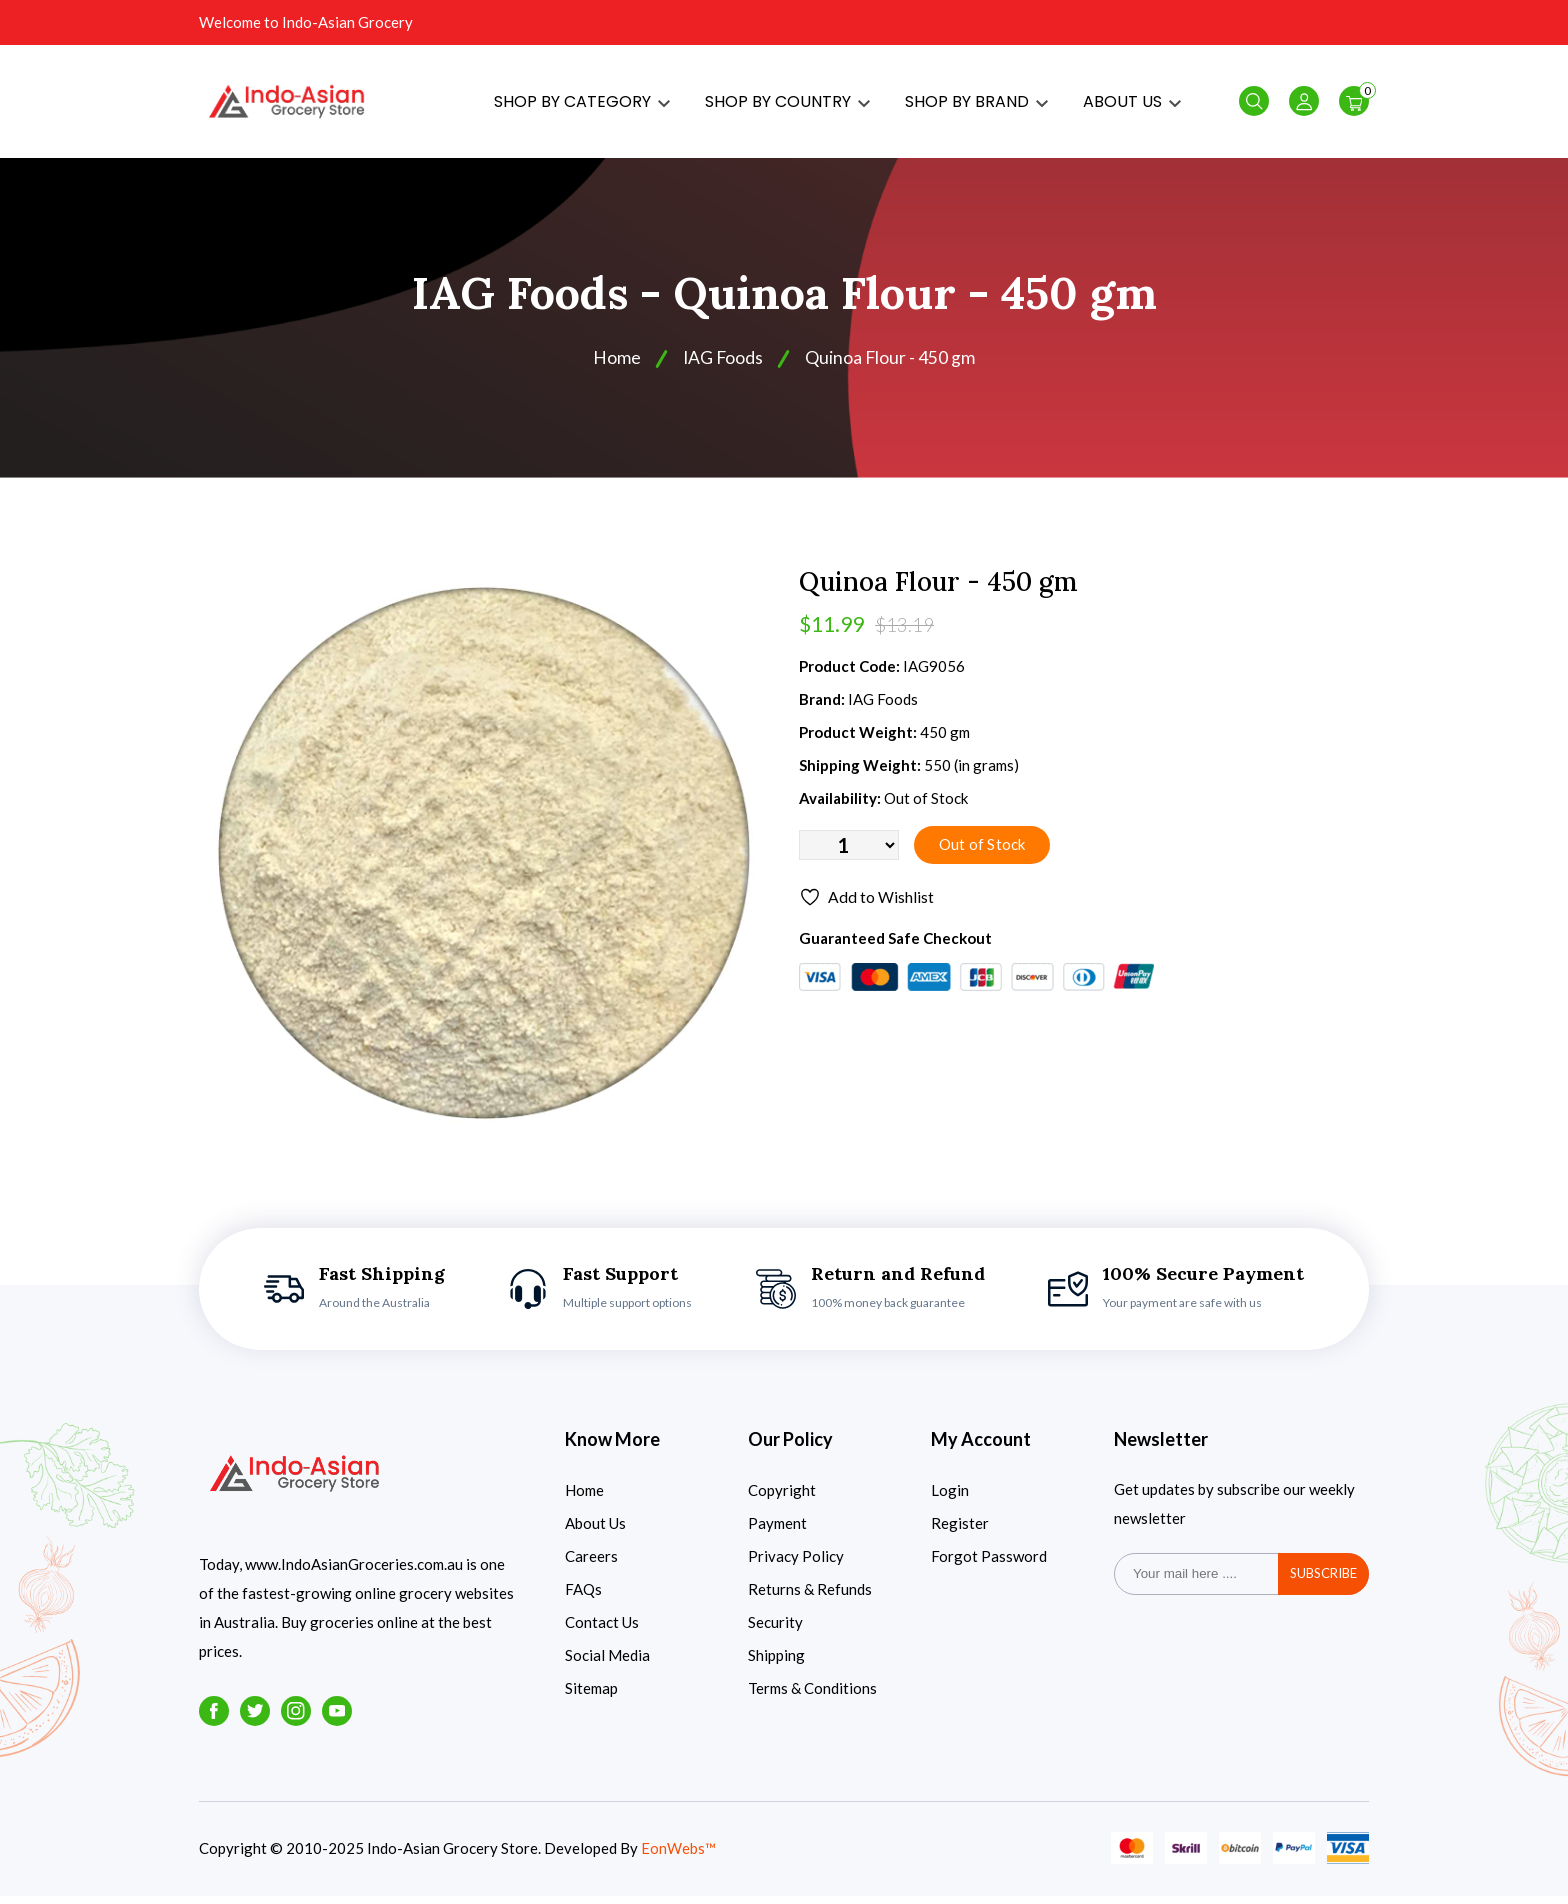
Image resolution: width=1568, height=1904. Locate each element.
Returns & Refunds (810, 1597)
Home (616, 366)
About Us (595, 1531)
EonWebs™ (678, 1857)
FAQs (583, 1597)
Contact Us (602, 1630)
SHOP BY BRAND (976, 105)
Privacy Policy (796, 1564)
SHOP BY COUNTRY (787, 105)
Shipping (776, 1663)
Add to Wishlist (866, 907)
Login (950, 1498)
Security (775, 1630)
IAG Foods (723, 366)
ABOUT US (1132, 105)
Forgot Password (989, 1564)
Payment (777, 1531)
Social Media (607, 1663)
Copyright (782, 1498)
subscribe (1323, 1582)
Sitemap (591, 1696)
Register (960, 1531)
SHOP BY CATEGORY (582, 105)
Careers (591, 1564)
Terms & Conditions (812, 1696)
